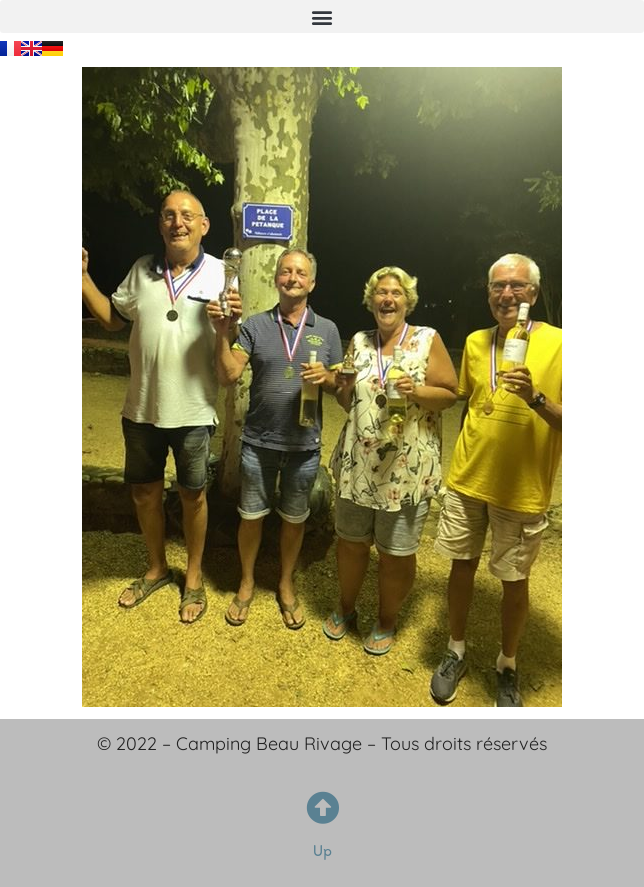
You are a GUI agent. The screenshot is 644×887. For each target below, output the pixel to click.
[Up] (322, 807)
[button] (322, 16)
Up (322, 850)
